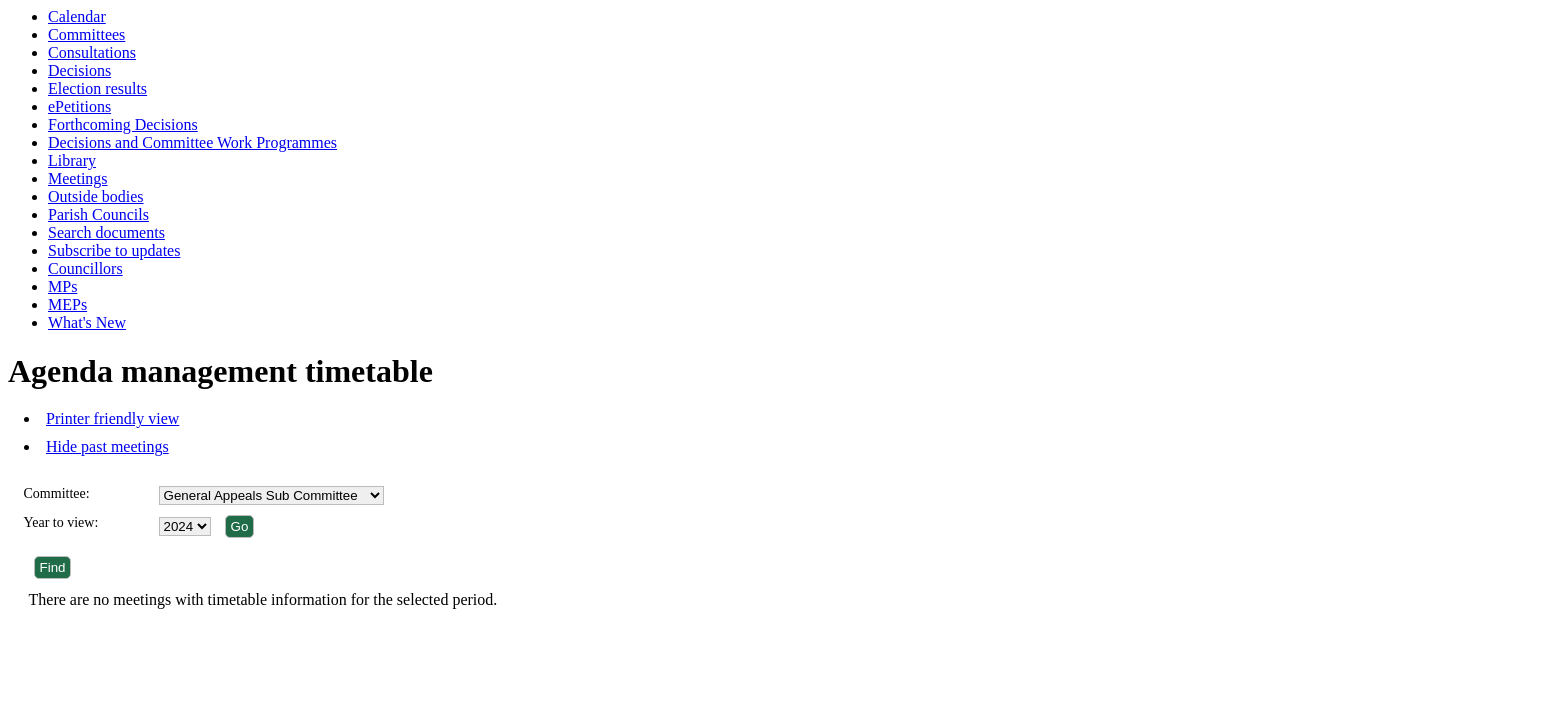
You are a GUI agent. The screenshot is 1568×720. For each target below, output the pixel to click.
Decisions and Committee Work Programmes (192, 142)
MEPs (67, 304)
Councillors (85, 268)
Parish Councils (98, 214)
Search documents (106, 232)
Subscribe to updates (114, 250)
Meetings (78, 178)
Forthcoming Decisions (123, 124)
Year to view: (61, 522)
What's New (87, 322)
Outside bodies (96, 196)
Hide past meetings (107, 446)
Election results (97, 88)
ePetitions (79, 106)
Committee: (57, 493)
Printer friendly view (112, 418)
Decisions (79, 70)
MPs (62, 286)
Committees (86, 34)
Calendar (77, 16)
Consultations (92, 52)
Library (72, 160)
